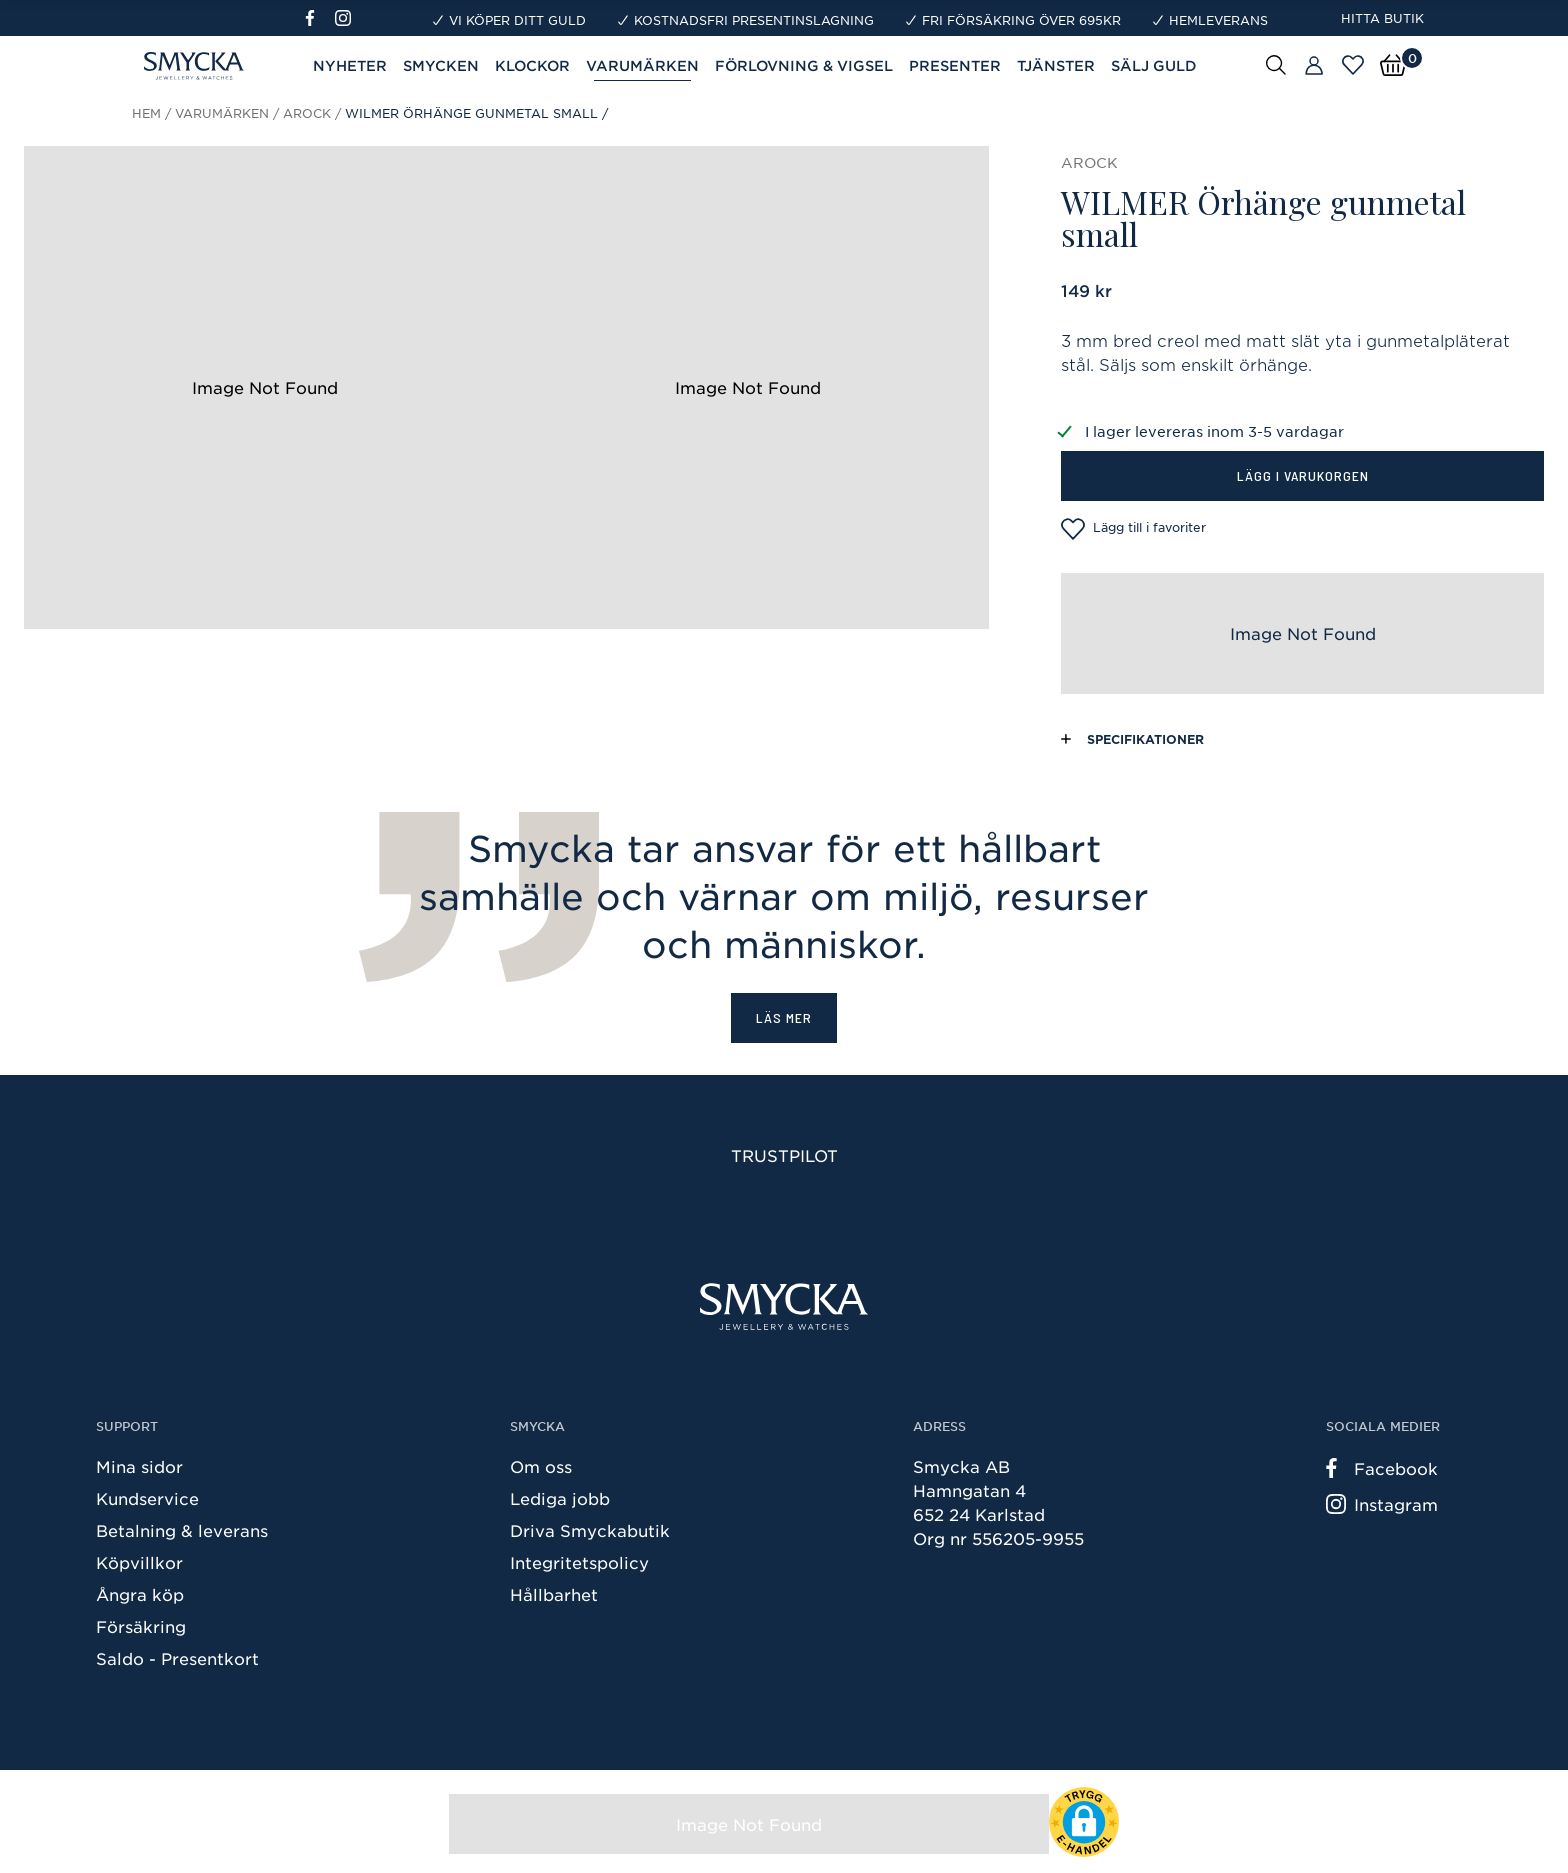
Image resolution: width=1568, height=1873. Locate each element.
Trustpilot (784, 1155)
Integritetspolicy (579, 1562)
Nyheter (350, 65)
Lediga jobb (560, 1498)
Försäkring (141, 1626)
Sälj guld (1154, 65)
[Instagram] (347, 18)
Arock (307, 113)
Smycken (441, 65)
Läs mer (784, 1017)
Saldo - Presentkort (177, 1658)
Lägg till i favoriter (1133, 529)
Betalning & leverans (182, 1530)
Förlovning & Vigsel (804, 65)
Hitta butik (1382, 18)
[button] (1084, 1822)
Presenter (955, 65)
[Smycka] (784, 1306)
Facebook (1382, 1468)
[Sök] (1276, 64)
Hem (146, 113)
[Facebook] (318, 18)
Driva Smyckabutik (590, 1530)
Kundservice (147, 1498)
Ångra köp (140, 1594)
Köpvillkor (139, 1562)
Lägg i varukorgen (1303, 475)
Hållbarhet (554, 1594)
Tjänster (1056, 65)
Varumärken (222, 113)
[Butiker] (1314, 66)
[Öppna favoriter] (1353, 65)
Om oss (541, 1466)
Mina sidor (139, 1466)
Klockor (532, 65)
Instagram (1382, 1504)
